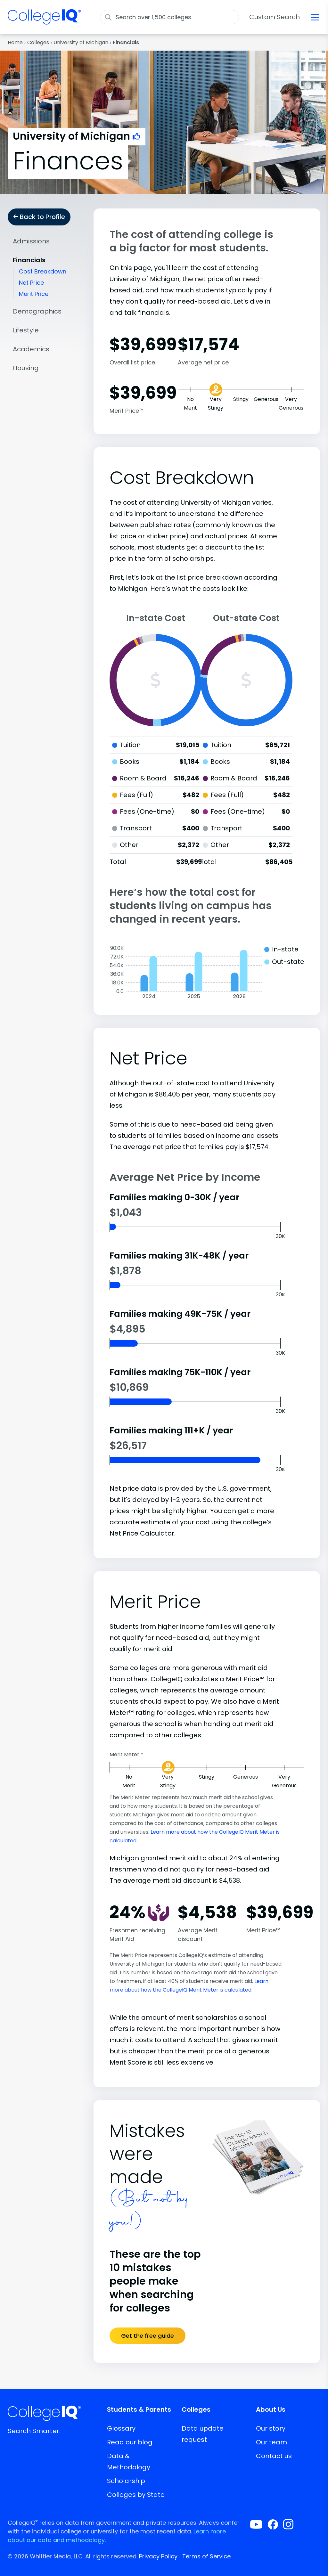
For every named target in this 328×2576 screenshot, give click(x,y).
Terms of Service (206, 2556)
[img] (44, 20)
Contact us (274, 2455)
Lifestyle (26, 330)
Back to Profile (39, 216)
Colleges (38, 42)
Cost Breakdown (42, 271)
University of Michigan (80, 42)
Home (15, 42)
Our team (271, 2442)
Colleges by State (136, 2494)
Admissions (31, 241)
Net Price (31, 283)
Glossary (121, 2428)
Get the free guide (147, 2336)
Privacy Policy (158, 2556)
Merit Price (33, 294)
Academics (31, 349)
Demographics (37, 311)
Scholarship (126, 2480)
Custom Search (274, 16)
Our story (270, 2428)
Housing (26, 367)
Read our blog (129, 2442)
